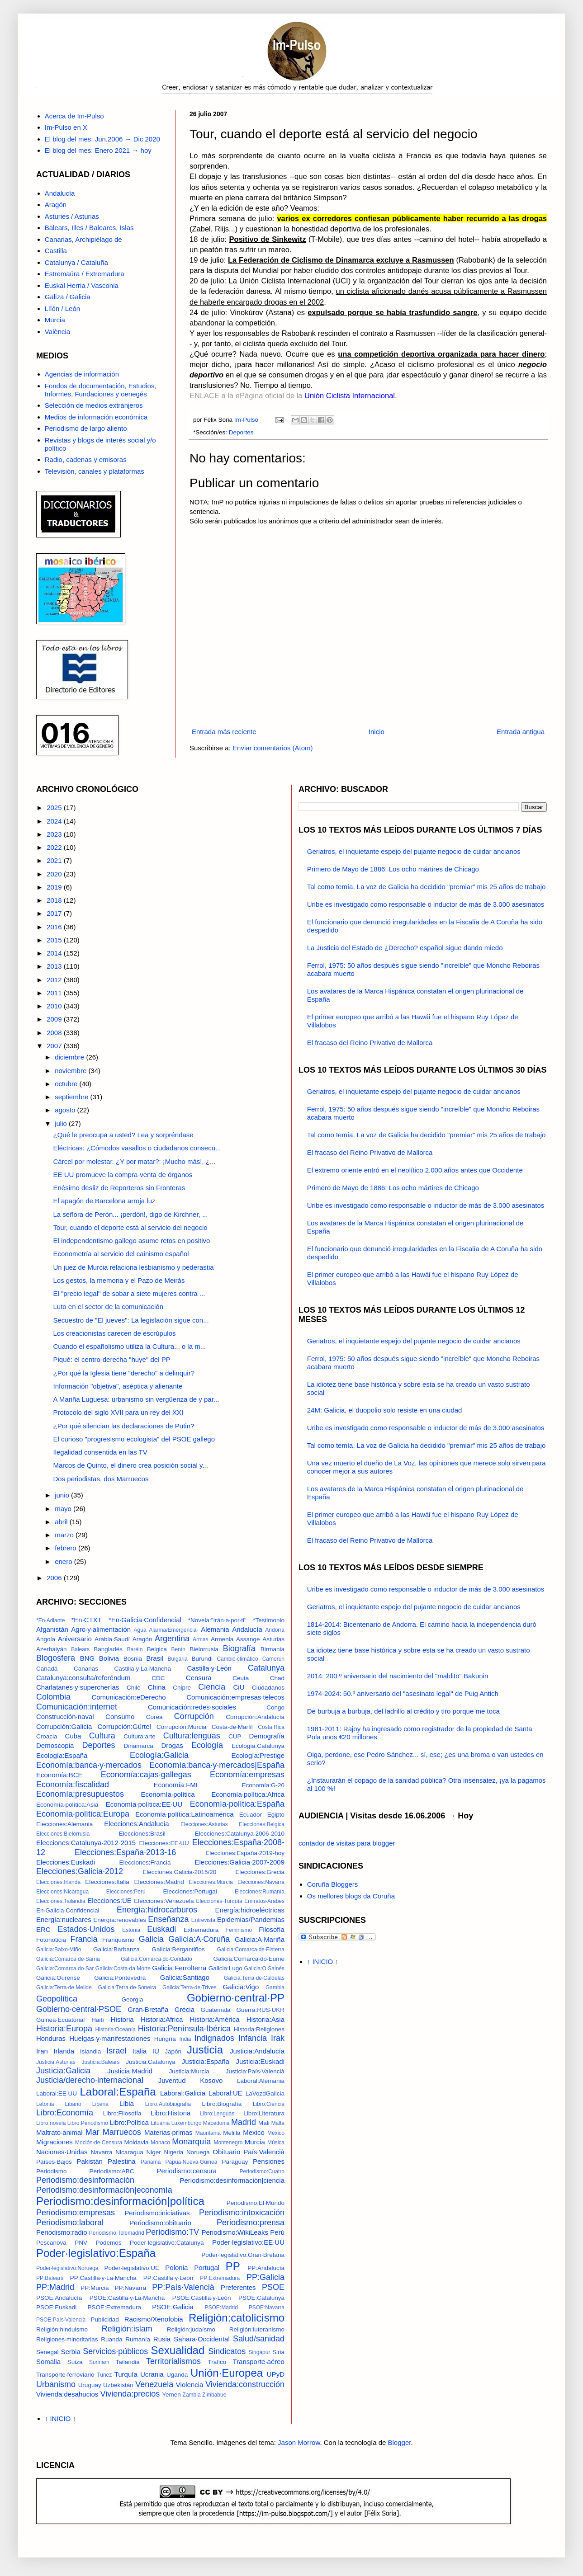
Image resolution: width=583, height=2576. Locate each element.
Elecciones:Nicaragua (62, 1891)
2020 (55, 874)
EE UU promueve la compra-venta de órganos (123, 1174)
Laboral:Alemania (260, 2080)
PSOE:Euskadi (56, 2307)
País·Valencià (263, 2152)
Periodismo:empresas (75, 2212)
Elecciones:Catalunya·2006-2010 (239, 1833)
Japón (173, 2051)
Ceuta (240, 1678)
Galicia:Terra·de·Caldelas (254, 1978)
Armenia (222, 1639)
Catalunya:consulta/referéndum (83, 1677)
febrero (66, 1548)
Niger (153, 2152)
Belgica (157, 1649)
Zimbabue (214, 2395)
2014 (55, 953)
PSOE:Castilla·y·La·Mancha (127, 2297)
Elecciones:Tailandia (60, 1901)
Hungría (165, 2038)
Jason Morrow (299, 2442)
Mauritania (208, 2133)
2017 (55, 913)
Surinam (99, 2362)
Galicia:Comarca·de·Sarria (68, 1959)
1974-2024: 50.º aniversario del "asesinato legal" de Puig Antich (402, 1693)
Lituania (160, 2123)
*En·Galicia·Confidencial (145, 1620)
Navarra (102, 2152)
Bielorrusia (204, 1649)
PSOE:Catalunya (261, 2297)
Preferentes (238, 2287)
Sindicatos (227, 2351)
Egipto (275, 1814)
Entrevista (203, 1920)
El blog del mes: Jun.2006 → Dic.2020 (102, 139)
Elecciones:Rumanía (259, 1891)
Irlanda (63, 2051)
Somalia (48, 2361)
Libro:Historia (170, 2113)
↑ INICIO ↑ (60, 2418)
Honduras (51, 2038)
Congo (275, 1707)
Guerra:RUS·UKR (260, 2009)
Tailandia (127, 2362)
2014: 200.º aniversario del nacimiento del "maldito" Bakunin (397, 1676)
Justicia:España (205, 2061)
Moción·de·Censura (98, 2142)
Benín (178, 1649)
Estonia (131, 1930)
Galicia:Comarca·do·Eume (248, 1958)
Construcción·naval (65, 1716)
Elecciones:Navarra (260, 1882)
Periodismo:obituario (160, 2223)
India (185, 2039)
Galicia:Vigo (241, 1987)
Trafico (217, 2362)
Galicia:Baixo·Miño (58, 1949)
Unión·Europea (226, 2373)
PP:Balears (49, 2278)
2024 (55, 821)
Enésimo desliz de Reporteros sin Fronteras (119, 1187)
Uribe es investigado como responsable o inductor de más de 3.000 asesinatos (425, 904)
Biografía (239, 1648)
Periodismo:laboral (70, 2222)
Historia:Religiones (258, 2029)
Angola (45, 1639)
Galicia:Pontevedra (120, 1977)
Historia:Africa (162, 2019)
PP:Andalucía (265, 2268)
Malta (277, 2123)
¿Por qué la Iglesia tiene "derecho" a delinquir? (124, 1373)
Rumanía (137, 2339)
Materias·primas (168, 2132)
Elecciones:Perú (126, 1891)
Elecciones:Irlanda (58, 1882)
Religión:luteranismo (256, 2329)
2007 (55, 1046)
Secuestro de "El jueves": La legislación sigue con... (131, 1320)
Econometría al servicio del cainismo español (121, 1253)
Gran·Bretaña (148, 2009)
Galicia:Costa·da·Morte (123, 1968)
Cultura (102, 1735)
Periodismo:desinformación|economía (104, 2190)
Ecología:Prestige (257, 1755)
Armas (201, 1639)
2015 (55, 940)
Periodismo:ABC (112, 2171)
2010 (55, 1006)
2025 (55, 807)
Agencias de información (82, 374)
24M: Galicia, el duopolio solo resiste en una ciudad (384, 1410)
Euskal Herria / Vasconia (81, 285)
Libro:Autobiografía (168, 2104)
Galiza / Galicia (67, 297)
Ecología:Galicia (159, 1755)
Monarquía (191, 2141)
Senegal (47, 2352)
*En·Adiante (50, 1620)
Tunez (104, 2375)
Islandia (90, 2051)
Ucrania (152, 2374)
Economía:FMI (175, 1785)
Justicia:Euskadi (260, 2061)
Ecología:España (61, 1755)
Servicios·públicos (115, 2351)
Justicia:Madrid (129, 2071)
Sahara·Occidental (201, 2339)
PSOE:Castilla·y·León (201, 2297)
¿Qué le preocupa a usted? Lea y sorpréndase (123, 1135)
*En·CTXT (86, 1620)
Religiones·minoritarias (67, 2339)
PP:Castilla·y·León (168, 2278)
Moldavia (136, 2142)
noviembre (71, 1070)
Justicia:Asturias (56, 2062)
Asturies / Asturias (72, 216)
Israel (116, 2050)
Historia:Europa (64, 2028)
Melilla (231, 2132)
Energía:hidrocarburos (157, 1909)
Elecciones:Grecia (259, 1872)
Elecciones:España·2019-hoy (244, 1853)
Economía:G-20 (263, 1785)
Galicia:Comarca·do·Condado (156, 1959)
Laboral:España (118, 2092)
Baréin (135, 1649)
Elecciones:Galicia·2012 (79, 1871)
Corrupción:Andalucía (255, 1717)
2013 (55, 966)
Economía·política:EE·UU (144, 1804)
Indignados (214, 2038)
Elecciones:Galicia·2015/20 (179, 1872)
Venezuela (154, 2384)
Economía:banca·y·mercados (89, 1765)
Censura (199, 1677)
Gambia (274, 1987)
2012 (55, 980)
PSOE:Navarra (266, 2307)
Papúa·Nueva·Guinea (192, 2162)
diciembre (70, 1057)
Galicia (151, 1939)
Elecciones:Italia (107, 1882)
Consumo (119, 1716)
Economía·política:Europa (82, 1813)
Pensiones (268, 2161)
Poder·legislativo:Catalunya (167, 2242)
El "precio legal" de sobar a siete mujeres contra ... (129, 1293)
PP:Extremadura (220, 2278)
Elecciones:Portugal (190, 1891)
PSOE (273, 2287)
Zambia (192, 2395)
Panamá (151, 2162)
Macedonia (216, 2123)
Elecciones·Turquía (219, 1901)
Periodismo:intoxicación (241, 2212)
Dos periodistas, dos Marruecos (101, 1479)
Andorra (274, 1630)
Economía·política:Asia (67, 1804)
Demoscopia (55, 1745)
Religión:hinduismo (62, 2329)
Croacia (46, 1736)
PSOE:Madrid (221, 2307)
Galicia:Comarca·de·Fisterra (250, 1949)
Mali (264, 2122)
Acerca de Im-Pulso (74, 116)
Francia (83, 1939)
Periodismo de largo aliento (86, 428)
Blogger (399, 2442)
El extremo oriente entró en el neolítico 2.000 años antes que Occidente (415, 1170)
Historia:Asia (265, 2019)
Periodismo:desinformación (85, 2180)
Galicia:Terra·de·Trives (189, 1987)
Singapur (259, 2352)
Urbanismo (56, 2384)
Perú (277, 2232)
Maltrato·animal (59, 2132)
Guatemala (215, 2009)
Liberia (100, 2104)
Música (275, 2142)
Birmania (272, 1649)
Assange (248, 1639)
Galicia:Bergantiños (178, 1949)
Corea (154, 1717)
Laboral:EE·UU (56, 2093)
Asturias (273, 1639)
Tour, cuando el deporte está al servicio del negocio (130, 1227)
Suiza (75, 2362)
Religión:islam (127, 2328)
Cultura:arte (139, 1736)
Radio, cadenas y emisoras (86, 459)
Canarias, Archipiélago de (83, 239)
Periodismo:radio (61, 2232)
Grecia (184, 2009)
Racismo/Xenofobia (153, 2319)
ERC (43, 1929)
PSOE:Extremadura (114, 2307)
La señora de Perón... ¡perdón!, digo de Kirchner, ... (130, 1214)
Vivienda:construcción (244, 2384)
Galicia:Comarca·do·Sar (65, 1968)
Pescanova (51, 2242)
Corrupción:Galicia (64, 1726)
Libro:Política (129, 2122)
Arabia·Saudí (112, 1639)
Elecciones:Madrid (159, 1882)
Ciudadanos (268, 1687)
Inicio (376, 731)
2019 (55, 887)
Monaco (160, 2142)
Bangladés (108, 1649)
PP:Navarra (130, 2287)
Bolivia (109, 1658)
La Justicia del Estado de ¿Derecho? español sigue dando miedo (405, 947)
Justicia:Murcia (189, 2071)
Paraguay (235, 2161)
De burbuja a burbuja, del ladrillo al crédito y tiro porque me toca (403, 1711)
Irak (277, 2038)
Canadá (46, 1668)
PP (233, 2266)
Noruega (198, 2152)
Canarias (86, 1668)
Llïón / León (62, 308)
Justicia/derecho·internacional (89, 2080)
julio (62, 1123)
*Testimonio (268, 1620)
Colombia (53, 1696)
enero (64, 1561)
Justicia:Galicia (63, 2070)
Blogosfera (55, 1657)
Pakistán (89, 2161)
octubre (67, 1084)
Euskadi (161, 1929)
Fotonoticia (51, 1939)
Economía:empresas (247, 1774)
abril (62, 1522)
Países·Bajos (54, 2161)
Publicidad (105, 2319)
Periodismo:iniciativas (157, 2213)
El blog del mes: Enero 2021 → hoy (98, 150)
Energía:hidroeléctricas (249, 1910)
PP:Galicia (265, 2277)
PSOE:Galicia (173, 2307)
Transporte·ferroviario (65, 2374)
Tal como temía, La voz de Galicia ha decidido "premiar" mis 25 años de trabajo (426, 886)
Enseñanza (168, 1919)
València (57, 331)
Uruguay (89, 2385)
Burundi (202, 1658)
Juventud (172, 2080)
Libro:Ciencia (268, 2104)
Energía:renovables (119, 1920)
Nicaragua (129, 2152)
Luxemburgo (186, 2123)
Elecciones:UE (109, 1900)
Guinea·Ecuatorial (60, 2019)
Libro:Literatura (263, 2113)
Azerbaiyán (51, 1649)
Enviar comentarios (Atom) (272, 748)
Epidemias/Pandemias (250, 1919)
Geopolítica (56, 1998)
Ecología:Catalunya (258, 1745)
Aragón (55, 204)
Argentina (172, 1638)
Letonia (45, 2104)
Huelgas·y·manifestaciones (109, 2038)
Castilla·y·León (209, 1668)
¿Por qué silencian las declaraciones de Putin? (123, 1426)
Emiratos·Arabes (264, 1901)
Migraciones (54, 2142)
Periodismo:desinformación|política (120, 2201)
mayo (64, 1508)
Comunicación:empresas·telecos (235, 1697)
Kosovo (211, 2080)
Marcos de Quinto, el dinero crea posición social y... (130, 1465)
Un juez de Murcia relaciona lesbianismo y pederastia (133, 1267)
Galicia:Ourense (58, 1977)
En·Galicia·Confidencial (68, 1910)
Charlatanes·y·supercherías (77, 1687)
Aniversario (75, 1639)
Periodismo (51, 2171)
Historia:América (215, 2019)
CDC (158, 1678)
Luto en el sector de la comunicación (108, 1306)
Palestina (122, 2161)
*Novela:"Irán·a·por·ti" (217, 1620)
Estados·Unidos (85, 1929)
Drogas (172, 1745)
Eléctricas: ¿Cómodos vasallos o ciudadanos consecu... (137, 1148)
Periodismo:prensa (250, 2222)
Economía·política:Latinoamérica (184, 1814)
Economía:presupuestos (80, 1794)
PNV (81, 2242)
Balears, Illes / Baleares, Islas (89, 227)
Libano (73, 2104)
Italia (140, 2051)
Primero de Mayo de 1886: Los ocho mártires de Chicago (393, 869)
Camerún (273, 1659)
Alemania (215, 1629)
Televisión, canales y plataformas (94, 471)
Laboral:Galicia (182, 2093)
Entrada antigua (521, 731)
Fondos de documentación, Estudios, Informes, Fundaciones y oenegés (100, 390)
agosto (66, 1110)
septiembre (72, 1097)
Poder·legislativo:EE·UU (248, 2242)
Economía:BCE (59, 1775)
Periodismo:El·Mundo (255, 2202)
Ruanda (111, 2339)
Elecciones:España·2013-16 (125, 1852)
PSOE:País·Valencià (60, 2320)
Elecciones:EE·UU (164, 1843)
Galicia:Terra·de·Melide (64, 1987)
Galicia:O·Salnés (264, 1968)
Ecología (207, 1745)
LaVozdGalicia (265, 2093)
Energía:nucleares (63, 1919)
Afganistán (52, 1629)
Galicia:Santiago (184, 1977)
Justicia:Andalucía (257, 2051)
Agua (140, 1630)
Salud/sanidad (258, 2338)
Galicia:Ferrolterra (179, 1968)
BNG (87, 1658)
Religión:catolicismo (236, 2318)
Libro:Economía (64, 2112)
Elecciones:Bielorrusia (63, 1834)
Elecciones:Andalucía (136, 1823)
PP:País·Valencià (183, 2287)
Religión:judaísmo (191, 2329)
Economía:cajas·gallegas (146, 1774)
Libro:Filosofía (122, 2113)
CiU (238, 1687)
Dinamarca (138, 1745)
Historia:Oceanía (115, 2029)
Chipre (182, 1687)
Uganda (177, 2374)
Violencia (190, 2384)
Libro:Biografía (222, 2103)
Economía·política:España (237, 1803)
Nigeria (173, 2152)
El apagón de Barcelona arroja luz (104, 1201)
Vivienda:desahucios (67, 2394)
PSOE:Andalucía (59, 2297)
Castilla (56, 250)
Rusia (162, 2339)
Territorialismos (173, 2361)
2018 (55, 900)
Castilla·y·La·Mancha (142, 1668)
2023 (55, 834)
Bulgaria (178, 1659)
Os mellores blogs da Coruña (351, 1896)
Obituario (226, 2152)
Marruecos (122, 2132)
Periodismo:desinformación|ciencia (232, 2180)
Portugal (206, 2267)
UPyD (275, 2374)
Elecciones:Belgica (261, 1824)
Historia (122, 2019)
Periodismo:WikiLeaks (234, 2232)
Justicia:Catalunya (150, 2061)
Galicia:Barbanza (116, 1949)
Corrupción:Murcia (181, 1727)
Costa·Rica (271, 1727)
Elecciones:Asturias (204, 1824)
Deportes (241, 432)
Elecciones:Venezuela (164, 1901)
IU (155, 2051)
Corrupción (194, 1716)
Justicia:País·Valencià (255, 2071)
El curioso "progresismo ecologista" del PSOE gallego (134, 1439)
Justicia (205, 2050)
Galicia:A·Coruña (199, 1939)
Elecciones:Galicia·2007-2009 (239, 1862)
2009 (55, 1019)
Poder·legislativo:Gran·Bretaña (242, 2254)
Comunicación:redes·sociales (192, 1707)
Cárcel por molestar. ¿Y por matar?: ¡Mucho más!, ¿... (134, 1161)
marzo (65, 1535)
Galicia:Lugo (225, 1968)
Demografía (266, 1736)
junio (63, 1495)
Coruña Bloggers (332, 1884)
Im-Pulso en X (66, 127)
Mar (92, 2132)
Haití (97, 2019)
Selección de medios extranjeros (94, 405)
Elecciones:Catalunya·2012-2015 (86, 1842)
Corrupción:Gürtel (124, 1726)
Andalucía (60, 193)
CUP (235, 1736)
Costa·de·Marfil (232, 1727)
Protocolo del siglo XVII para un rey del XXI (118, 1412)
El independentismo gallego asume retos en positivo (131, 1240)
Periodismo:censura (187, 2171)
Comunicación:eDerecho (128, 1697)
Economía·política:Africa (247, 1794)
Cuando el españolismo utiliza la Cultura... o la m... (129, 1346)
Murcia (55, 320)
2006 (55, 1578)
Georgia (132, 1999)
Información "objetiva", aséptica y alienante (118, 1386)
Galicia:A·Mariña (259, 1939)
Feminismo (239, 1930)
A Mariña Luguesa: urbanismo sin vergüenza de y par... (136, 1399)
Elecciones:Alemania (64, 1824)
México (275, 2133)
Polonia (176, 2267)
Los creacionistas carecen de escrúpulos (114, 1333)
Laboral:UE (225, 2093)
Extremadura (201, 1929)
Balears (80, 1649)
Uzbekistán (118, 2385)
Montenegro (227, 2142)
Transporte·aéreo (258, 2361)
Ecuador (250, 1814)
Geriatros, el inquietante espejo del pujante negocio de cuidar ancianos (414, 851)
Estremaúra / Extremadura (84, 274)
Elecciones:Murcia (210, 1882)
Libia (126, 2103)
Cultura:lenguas (191, 1735)
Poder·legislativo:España (96, 2253)
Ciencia (211, 1686)
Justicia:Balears (100, 2062)
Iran (42, 2051)
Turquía (125, 2374)
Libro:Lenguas (217, 2113)
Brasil (154, 1658)
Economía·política (167, 1794)
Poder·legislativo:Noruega (67, 2268)
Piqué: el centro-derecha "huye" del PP (112, 1359)
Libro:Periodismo (87, 2123)
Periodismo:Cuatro (262, 2171)
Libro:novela (51, 2123)
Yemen (171, 2394)
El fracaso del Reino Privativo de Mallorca (370, 1042)
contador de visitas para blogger (347, 1843)
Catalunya (266, 1667)
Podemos (108, 2242)
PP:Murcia (95, 2287)
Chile (134, 1687)
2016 (55, 927)
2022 (55, 847)
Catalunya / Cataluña (76, 262)
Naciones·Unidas (61, 2152)
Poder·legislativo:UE (131, 2268)
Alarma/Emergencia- (173, 1630)
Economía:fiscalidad (72, 1784)
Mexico (254, 2132)
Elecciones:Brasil (142, 1833)
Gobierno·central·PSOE (78, 2009)
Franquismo (118, 1939)
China (157, 1687)
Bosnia (132, 1658)
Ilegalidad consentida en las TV (100, 1452)
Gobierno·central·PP (235, 1998)
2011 (55, 993)
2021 (55, 860)
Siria (278, 2352)
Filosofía (271, 1929)
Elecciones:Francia (145, 1862)
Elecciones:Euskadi (65, 1862)
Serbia (71, 2351)
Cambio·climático (237, 1659)
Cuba (73, 1736)
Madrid (243, 2122)
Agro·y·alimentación (101, 1629)
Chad (277, 1678)
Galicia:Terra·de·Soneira (127, 1987)
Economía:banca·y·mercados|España (216, 1765)
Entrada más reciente (224, 731)
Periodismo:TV (172, 2232)
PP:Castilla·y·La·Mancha (103, 2278)
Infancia (252, 2038)
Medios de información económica (96, 417)
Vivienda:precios (130, 2393)
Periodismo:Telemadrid (116, 2233)
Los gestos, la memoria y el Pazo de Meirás (119, 1280)
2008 (55, 1032)
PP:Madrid (55, 2287)
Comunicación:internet (76, 1706)
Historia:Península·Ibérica (184, 2028)
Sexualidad (178, 2350)
